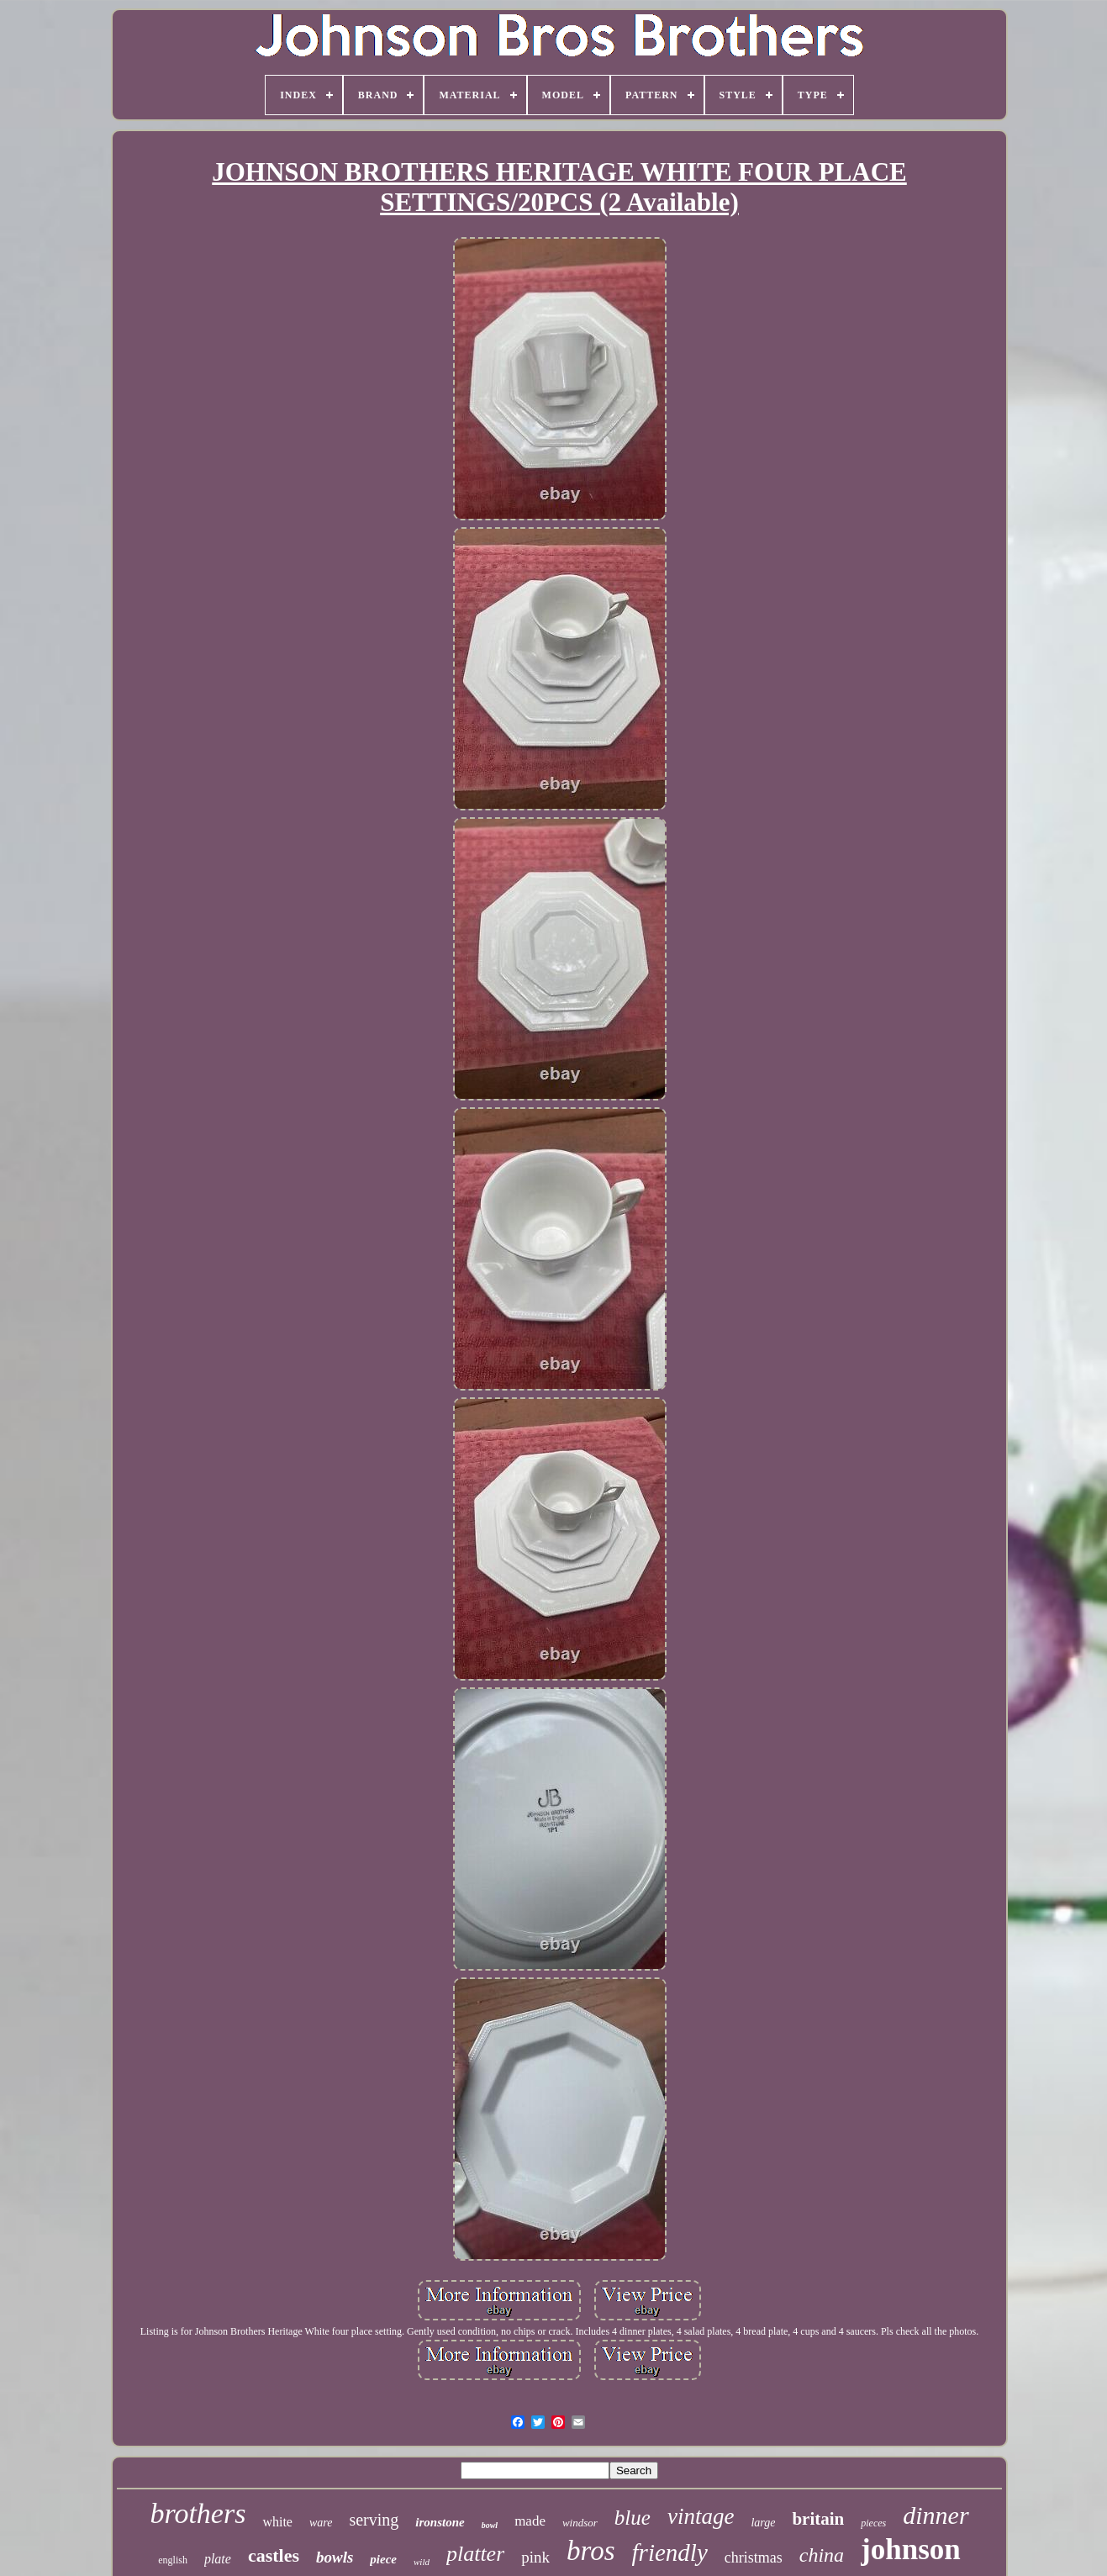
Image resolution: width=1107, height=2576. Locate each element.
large (763, 2522)
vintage (700, 2516)
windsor (580, 2522)
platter (475, 2554)
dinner (935, 2515)
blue (632, 2517)
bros (590, 2551)
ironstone (439, 2522)
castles (273, 2555)
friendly (670, 2552)
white (277, 2522)
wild (422, 2562)
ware (320, 2522)
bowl (490, 2525)
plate (217, 2559)
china (821, 2555)
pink (535, 2557)
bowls (334, 2557)
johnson (911, 2549)
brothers (197, 2513)
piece (383, 2559)
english (172, 2560)
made (530, 2521)
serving (373, 2519)
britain (818, 2519)
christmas (754, 2557)
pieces (873, 2523)
